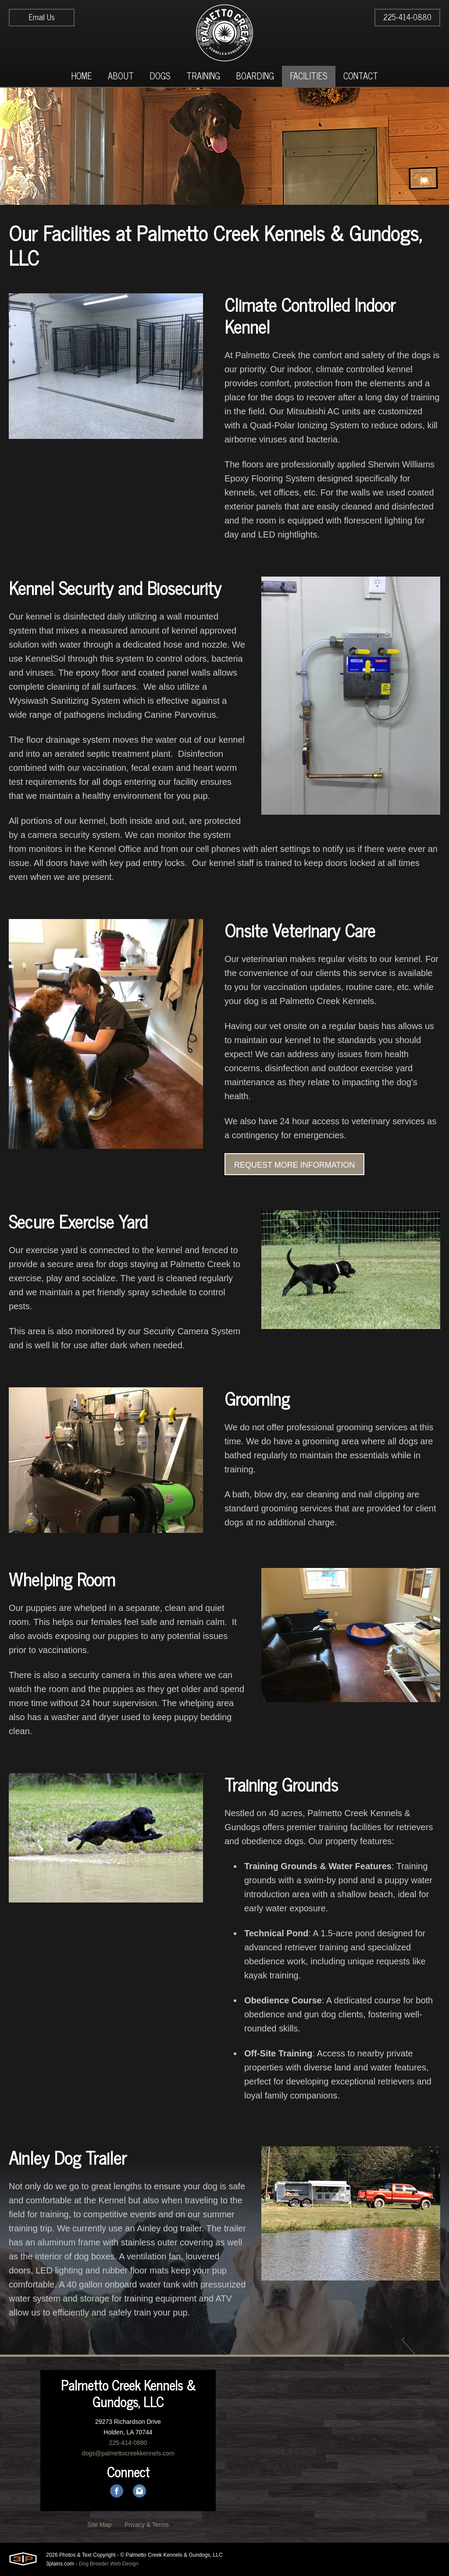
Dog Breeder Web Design (109, 2564)
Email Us (42, 16)
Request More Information (294, 1165)
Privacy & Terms (147, 2524)
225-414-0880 (407, 16)
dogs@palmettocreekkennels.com (128, 2453)
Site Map (99, 2524)
